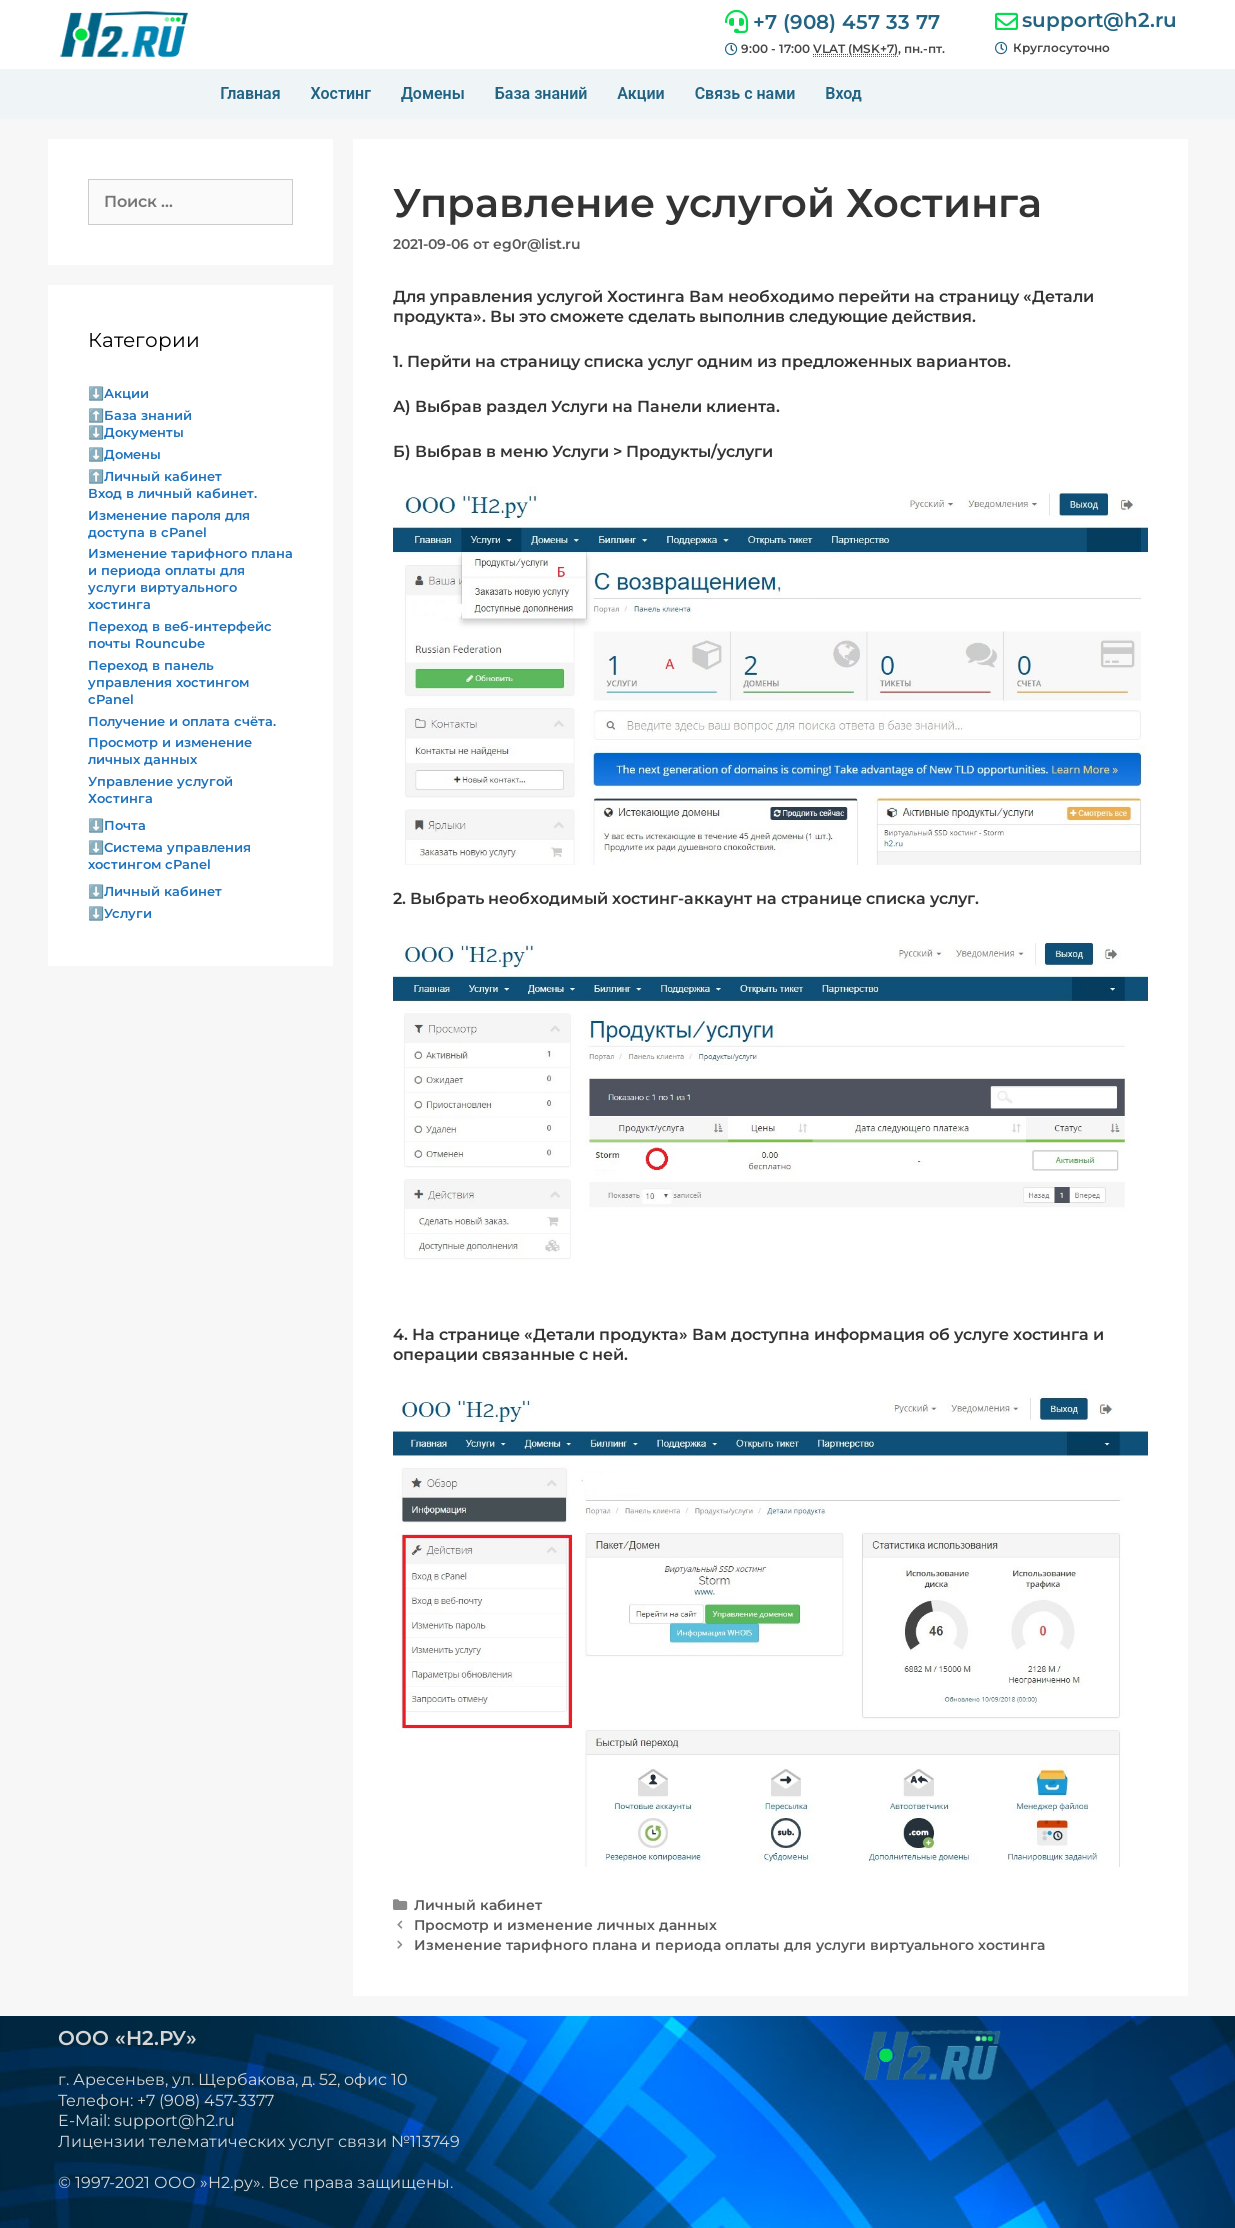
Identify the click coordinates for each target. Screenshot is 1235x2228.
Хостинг (341, 93)
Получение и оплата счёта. (182, 721)
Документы (144, 432)
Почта (125, 825)
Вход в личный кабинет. (172, 493)
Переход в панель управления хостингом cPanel (168, 682)
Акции (640, 93)
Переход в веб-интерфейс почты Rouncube (180, 634)
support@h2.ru (1099, 20)
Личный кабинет (478, 1905)
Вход (843, 93)
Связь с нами (745, 93)
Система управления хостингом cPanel (169, 855)
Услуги (128, 913)
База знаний (541, 93)
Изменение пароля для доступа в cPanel (169, 523)
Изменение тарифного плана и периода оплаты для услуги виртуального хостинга (729, 1945)
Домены (433, 93)
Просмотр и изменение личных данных (565, 1925)
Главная (250, 93)
